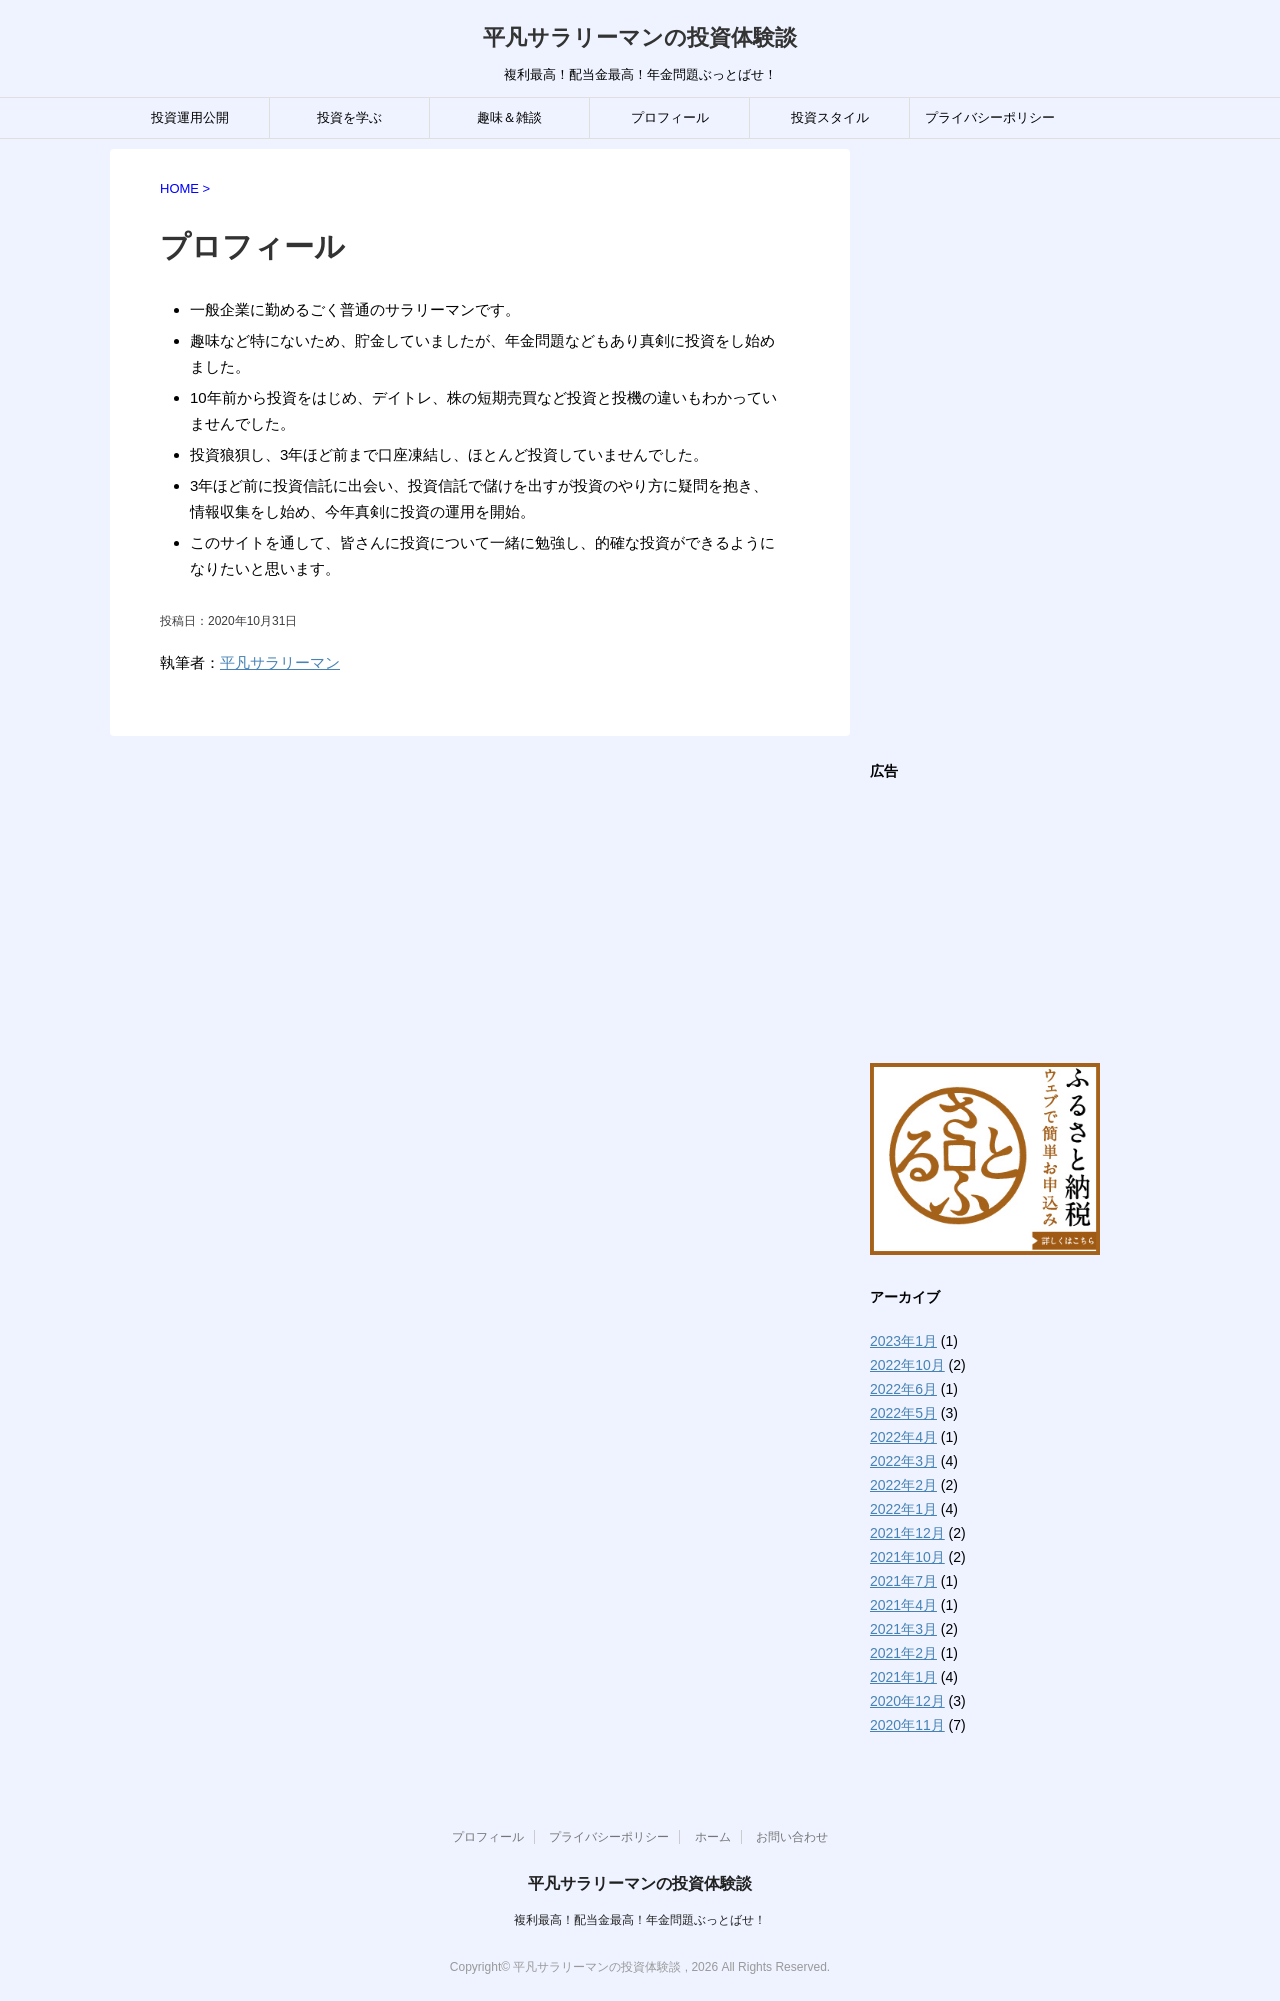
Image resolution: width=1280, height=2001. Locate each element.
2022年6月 (903, 1389)
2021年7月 (903, 1581)
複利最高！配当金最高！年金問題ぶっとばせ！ (640, 1920)
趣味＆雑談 (509, 117)
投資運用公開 (190, 117)
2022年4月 (903, 1437)
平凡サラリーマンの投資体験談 (640, 37)
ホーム (713, 1837)
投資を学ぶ (349, 117)
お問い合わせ (792, 1837)
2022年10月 (907, 1365)
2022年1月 (903, 1509)
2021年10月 (907, 1557)
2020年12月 (907, 1701)
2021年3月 (903, 1629)
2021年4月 (903, 1605)
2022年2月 (903, 1485)
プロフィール (670, 117)
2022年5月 (903, 1413)
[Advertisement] (1020, 449)
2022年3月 (903, 1461)
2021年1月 (903, 1677)
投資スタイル (830, 117)
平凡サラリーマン (280, 662)
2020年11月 (907, 1725)
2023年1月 (903, 1341)
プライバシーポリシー (990, 117)
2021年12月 (907, 1533)
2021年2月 (903, 1653)
